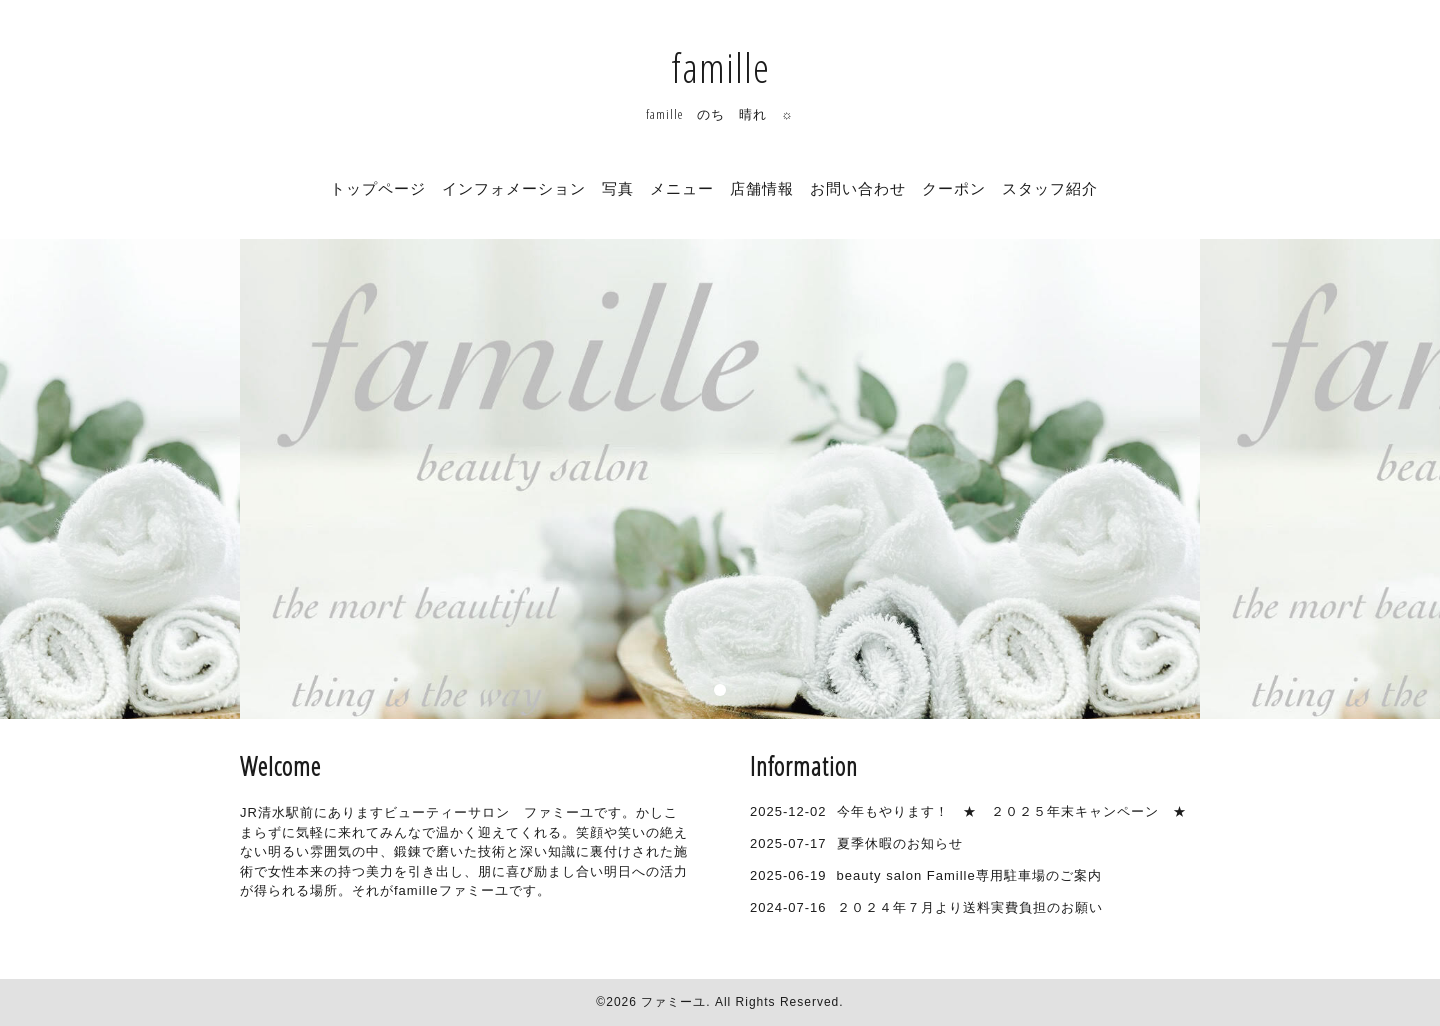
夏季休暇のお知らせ (900, 843)
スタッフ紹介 (1050, 188)
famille (720, 67)
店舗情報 (762, 188)
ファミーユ (673, 1002)
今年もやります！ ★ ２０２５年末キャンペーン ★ (1012, 811)
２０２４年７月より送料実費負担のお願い (970, 907)
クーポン (954, 188)
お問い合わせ (858, 188)
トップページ (378, 188)
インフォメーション (514, 188)
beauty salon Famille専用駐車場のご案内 (969, 875)
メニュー (682, 188)
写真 (618, 188)
